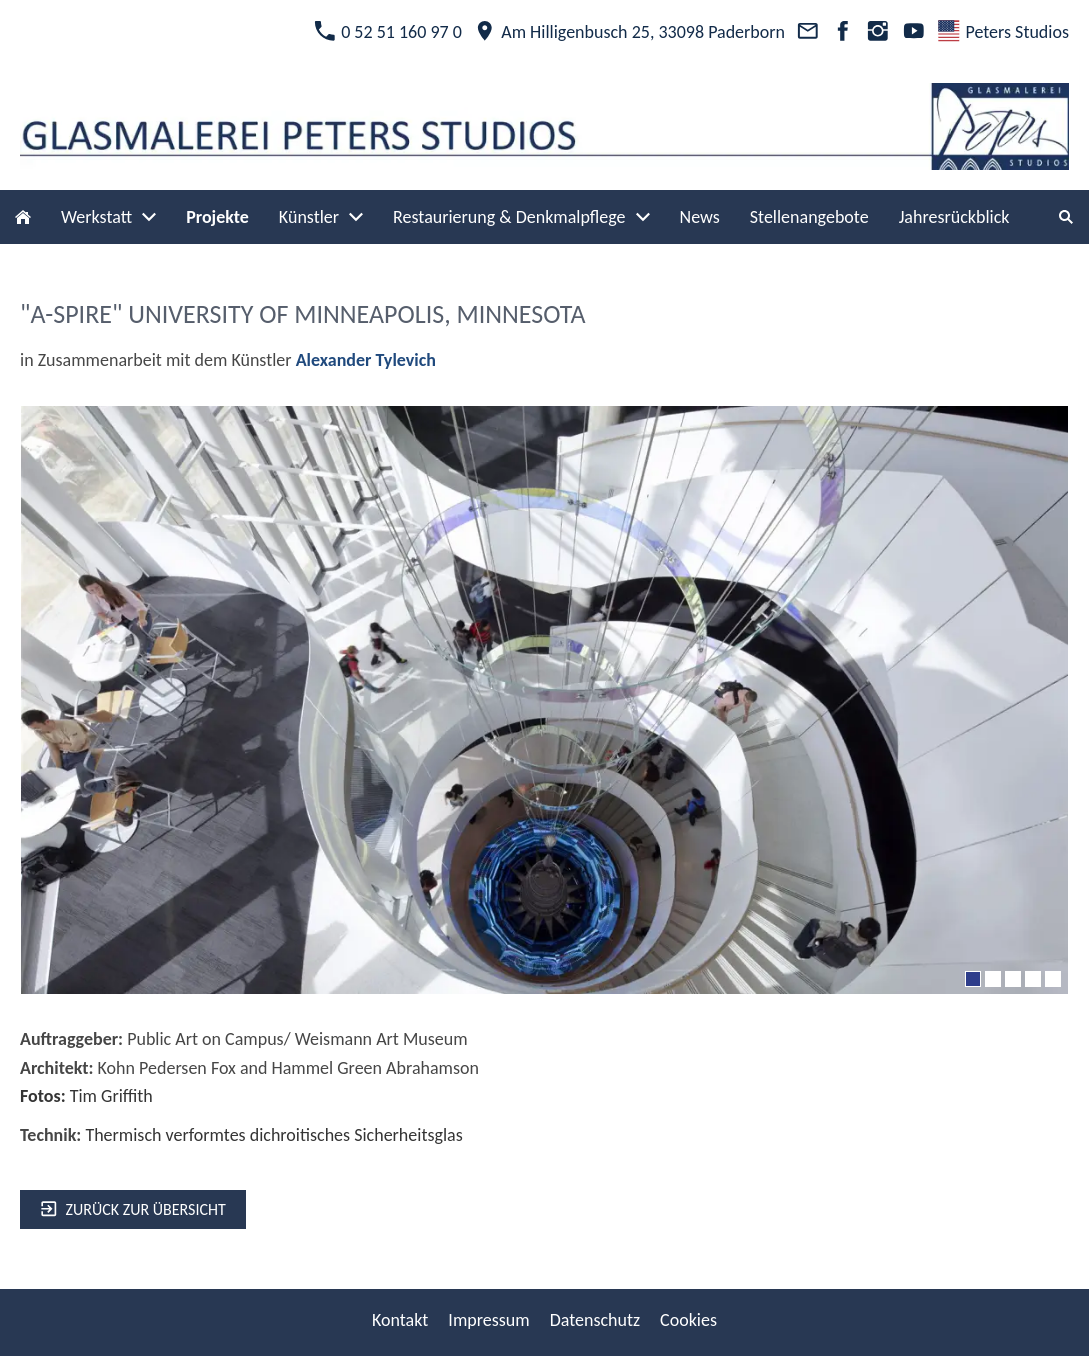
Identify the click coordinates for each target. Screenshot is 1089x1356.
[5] (1053, 979)
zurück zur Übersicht (133, 1209)
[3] (1013, 979)
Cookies (688, 1320)
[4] (1033, 979)
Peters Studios (1003, 32)
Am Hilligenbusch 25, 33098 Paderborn (629, 32)
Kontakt (400, 1320)
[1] (973, 979)
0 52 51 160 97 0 (388, 32)
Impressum (488, 1320)
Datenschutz (595, 1320)
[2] (993, 979)
